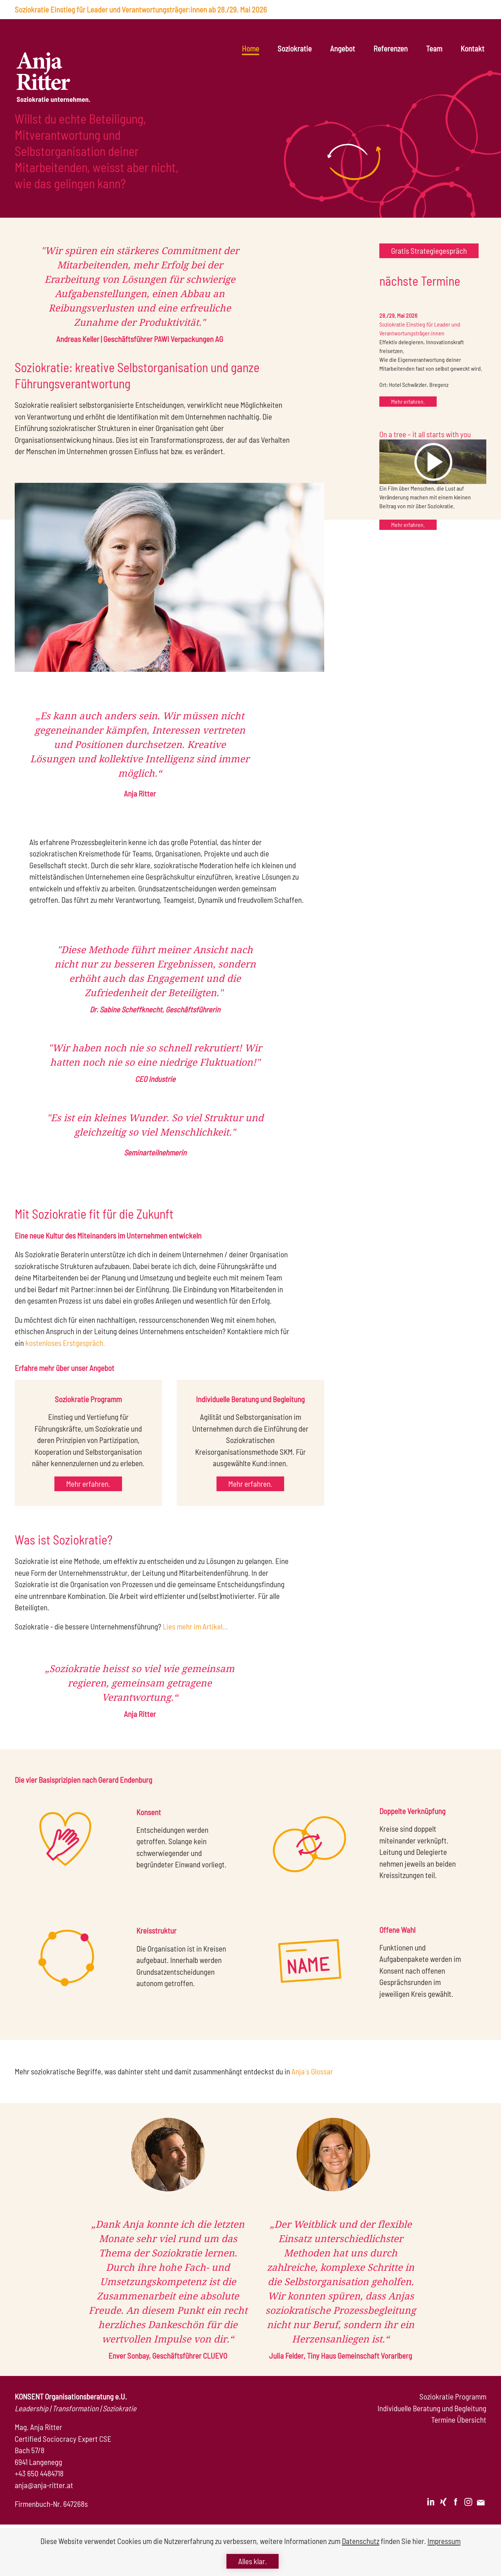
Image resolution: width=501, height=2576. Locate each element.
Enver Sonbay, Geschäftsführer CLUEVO (167, 2355)
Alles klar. (252, 2561)
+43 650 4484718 (39, 2473)
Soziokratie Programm (452, 2396)
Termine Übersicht (458, 2419)
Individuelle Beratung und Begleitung (431, 2408)
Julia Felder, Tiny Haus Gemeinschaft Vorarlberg (340, 2355)
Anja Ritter (140, 793)
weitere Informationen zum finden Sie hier (342, 2540)
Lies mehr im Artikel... (195, 1626)
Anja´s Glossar (312, 2071)
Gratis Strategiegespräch (429, 250)
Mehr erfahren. (408, 401)
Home (250, 48)
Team (434, 48)
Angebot (342, 48)
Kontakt (472, 48)
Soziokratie (295, 48)
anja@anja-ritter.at (44, 2485)
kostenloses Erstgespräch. (65, 1342)
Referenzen (390, 48)
